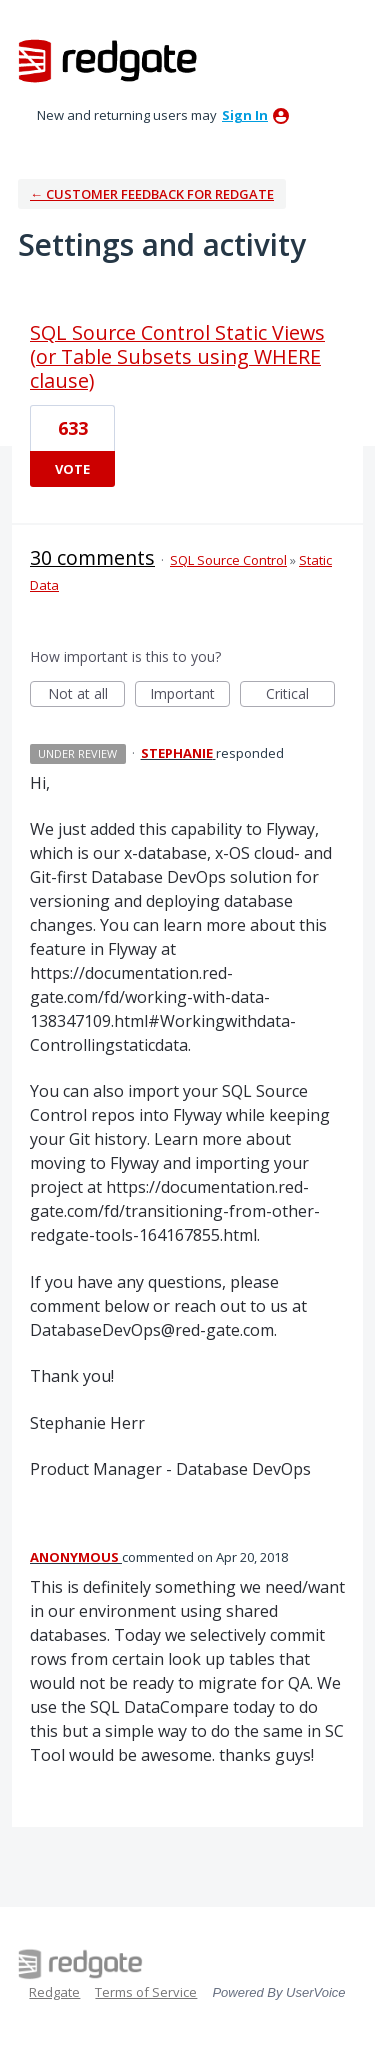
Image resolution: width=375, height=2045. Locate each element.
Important (190, 695)
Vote (72, 469)
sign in (245, 115)
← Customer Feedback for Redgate (152, 194)
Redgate (54, 1992)
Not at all (87, 695)
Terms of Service (146, 1992)
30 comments (92, 557)
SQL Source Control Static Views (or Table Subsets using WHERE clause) (177, 356)
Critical (300, 695)
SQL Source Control (228, 560)
